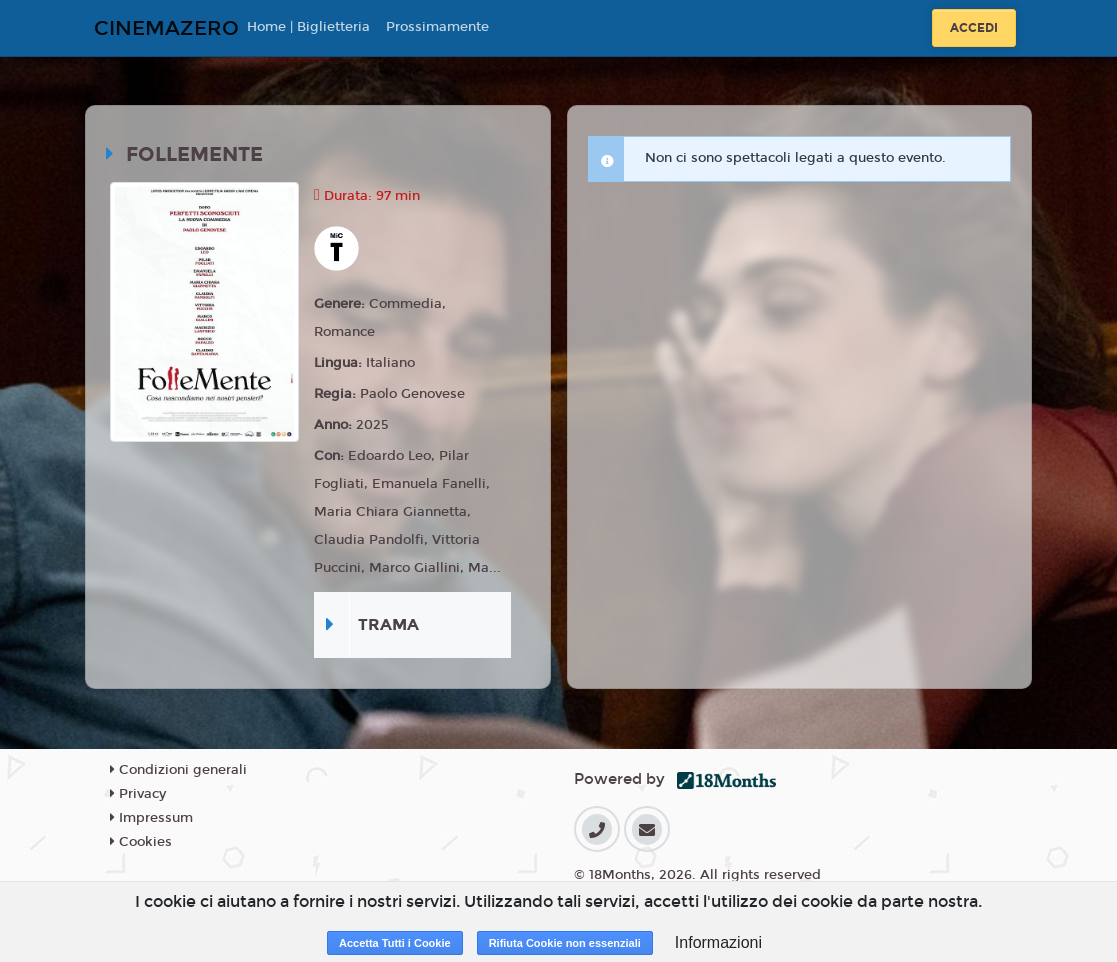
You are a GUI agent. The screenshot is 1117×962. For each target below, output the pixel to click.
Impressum (151, 818)
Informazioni (718, 942)
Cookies (141, 842)
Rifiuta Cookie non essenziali (565, 943)
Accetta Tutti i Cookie (395, 943)
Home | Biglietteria (308, 27)
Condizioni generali (178, 770)
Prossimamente (437, 27)
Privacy (138, 794)
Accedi (974, 28)
